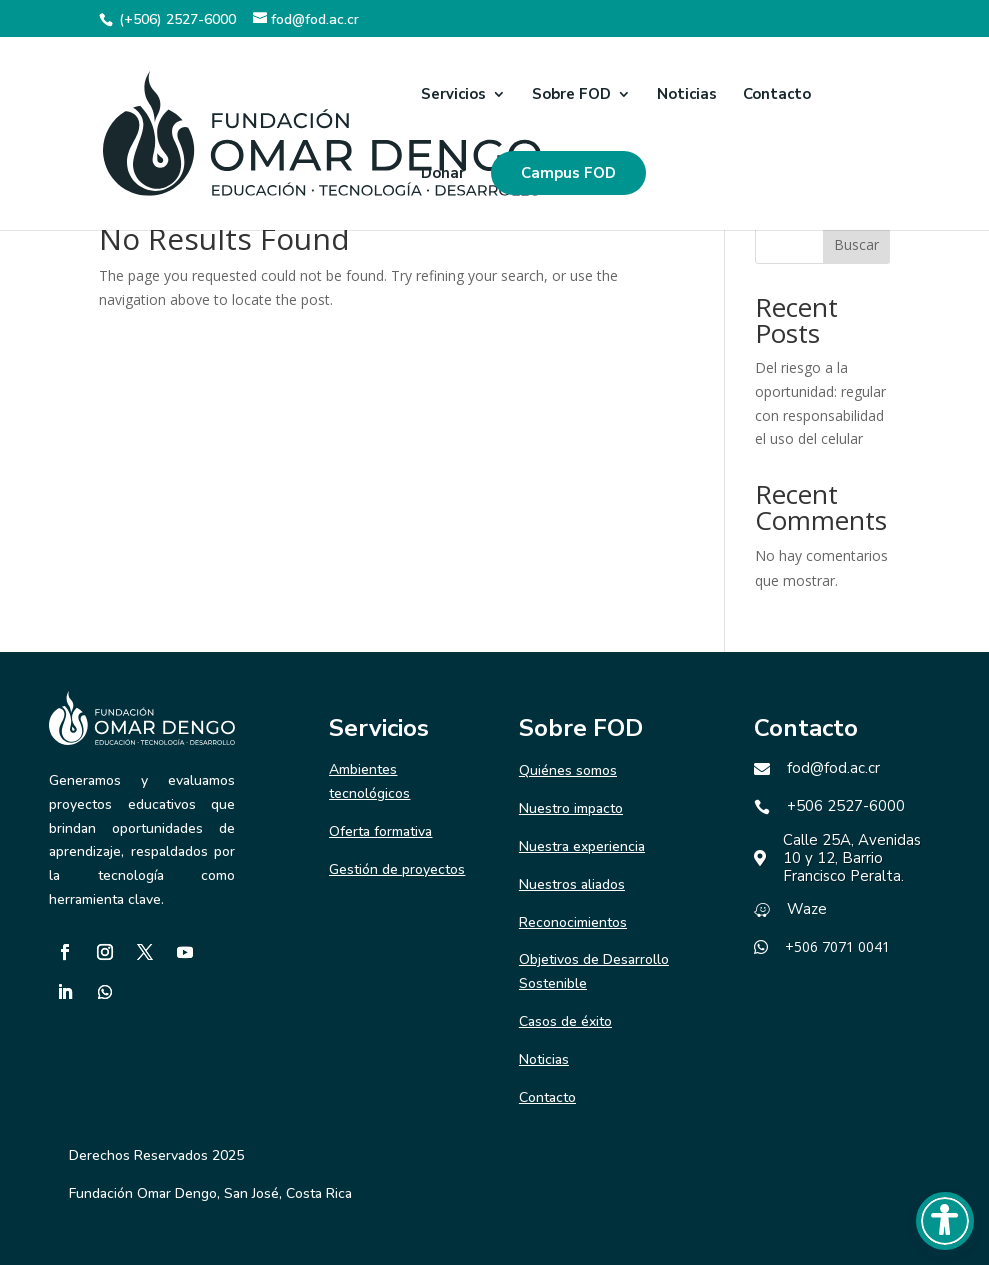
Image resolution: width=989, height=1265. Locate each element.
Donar (443, 174)
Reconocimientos (573, 922)
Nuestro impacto (571, 808)
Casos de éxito (565, 1021)
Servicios (453, 95)
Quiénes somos (568, 770)
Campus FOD (568, 173)
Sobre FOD (571, 95)
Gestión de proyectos (397, 869)
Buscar (856, 244)
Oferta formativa (380, 831)
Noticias (687, 95)
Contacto (777, 95)
